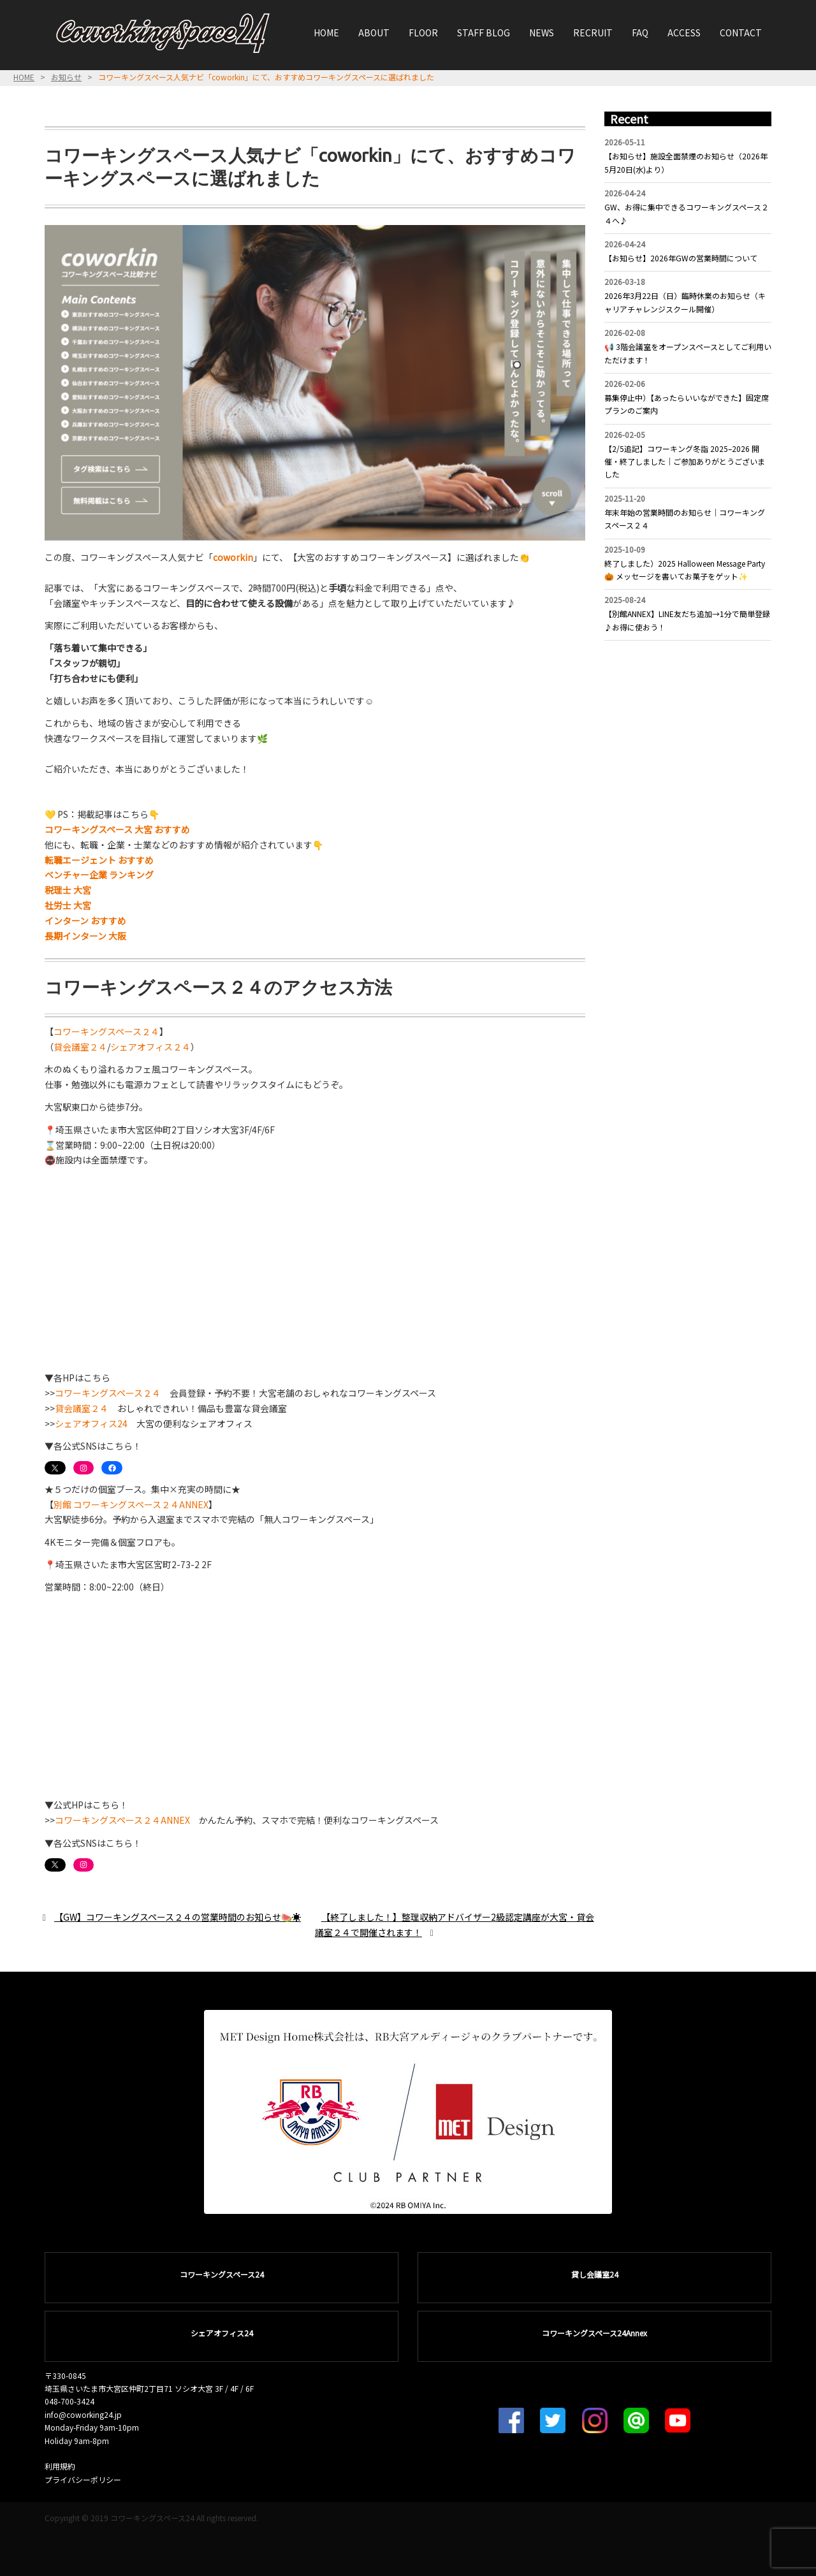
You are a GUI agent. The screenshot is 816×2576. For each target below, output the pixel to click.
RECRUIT (593, 32)
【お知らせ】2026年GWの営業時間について (680, 257)
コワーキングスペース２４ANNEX (122, 1820)
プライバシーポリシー (83, 2479)
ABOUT (374, 32)
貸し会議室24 (594, 2274)
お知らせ (66, 76)
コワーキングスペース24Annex (594, 2332)
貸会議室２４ (80, 1046)
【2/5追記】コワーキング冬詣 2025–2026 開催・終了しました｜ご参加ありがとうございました (684, 461)
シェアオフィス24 (91, 1423)
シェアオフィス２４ (150, 1046)
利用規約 (60, 2466)
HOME (326, 32)
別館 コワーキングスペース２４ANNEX (131, 1504)
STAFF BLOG (483, 32)
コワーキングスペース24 (222, 2274)
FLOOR (423, 32)
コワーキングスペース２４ (106, 1031)
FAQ (640, 32)
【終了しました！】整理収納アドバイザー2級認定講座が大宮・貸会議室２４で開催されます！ (454, 1924)
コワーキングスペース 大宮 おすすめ (117, 829)
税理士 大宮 (68, 890)
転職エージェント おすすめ (99, 860)
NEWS (541, 32)
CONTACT (741, 32)
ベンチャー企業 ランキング (99, 874)
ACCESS (684, 32)
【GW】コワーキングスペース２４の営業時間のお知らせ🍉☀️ (177, 1916)
